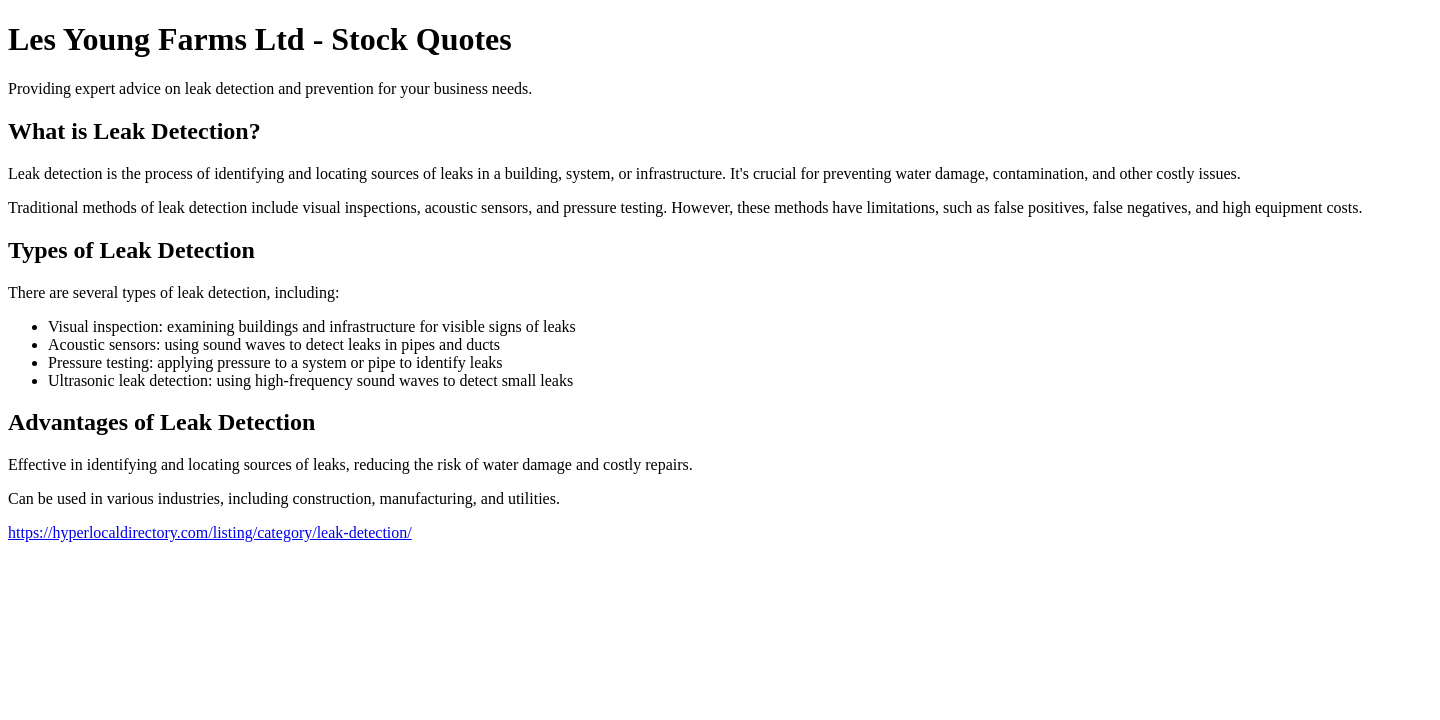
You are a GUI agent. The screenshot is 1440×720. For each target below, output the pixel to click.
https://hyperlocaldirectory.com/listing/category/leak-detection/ (210, 532)
